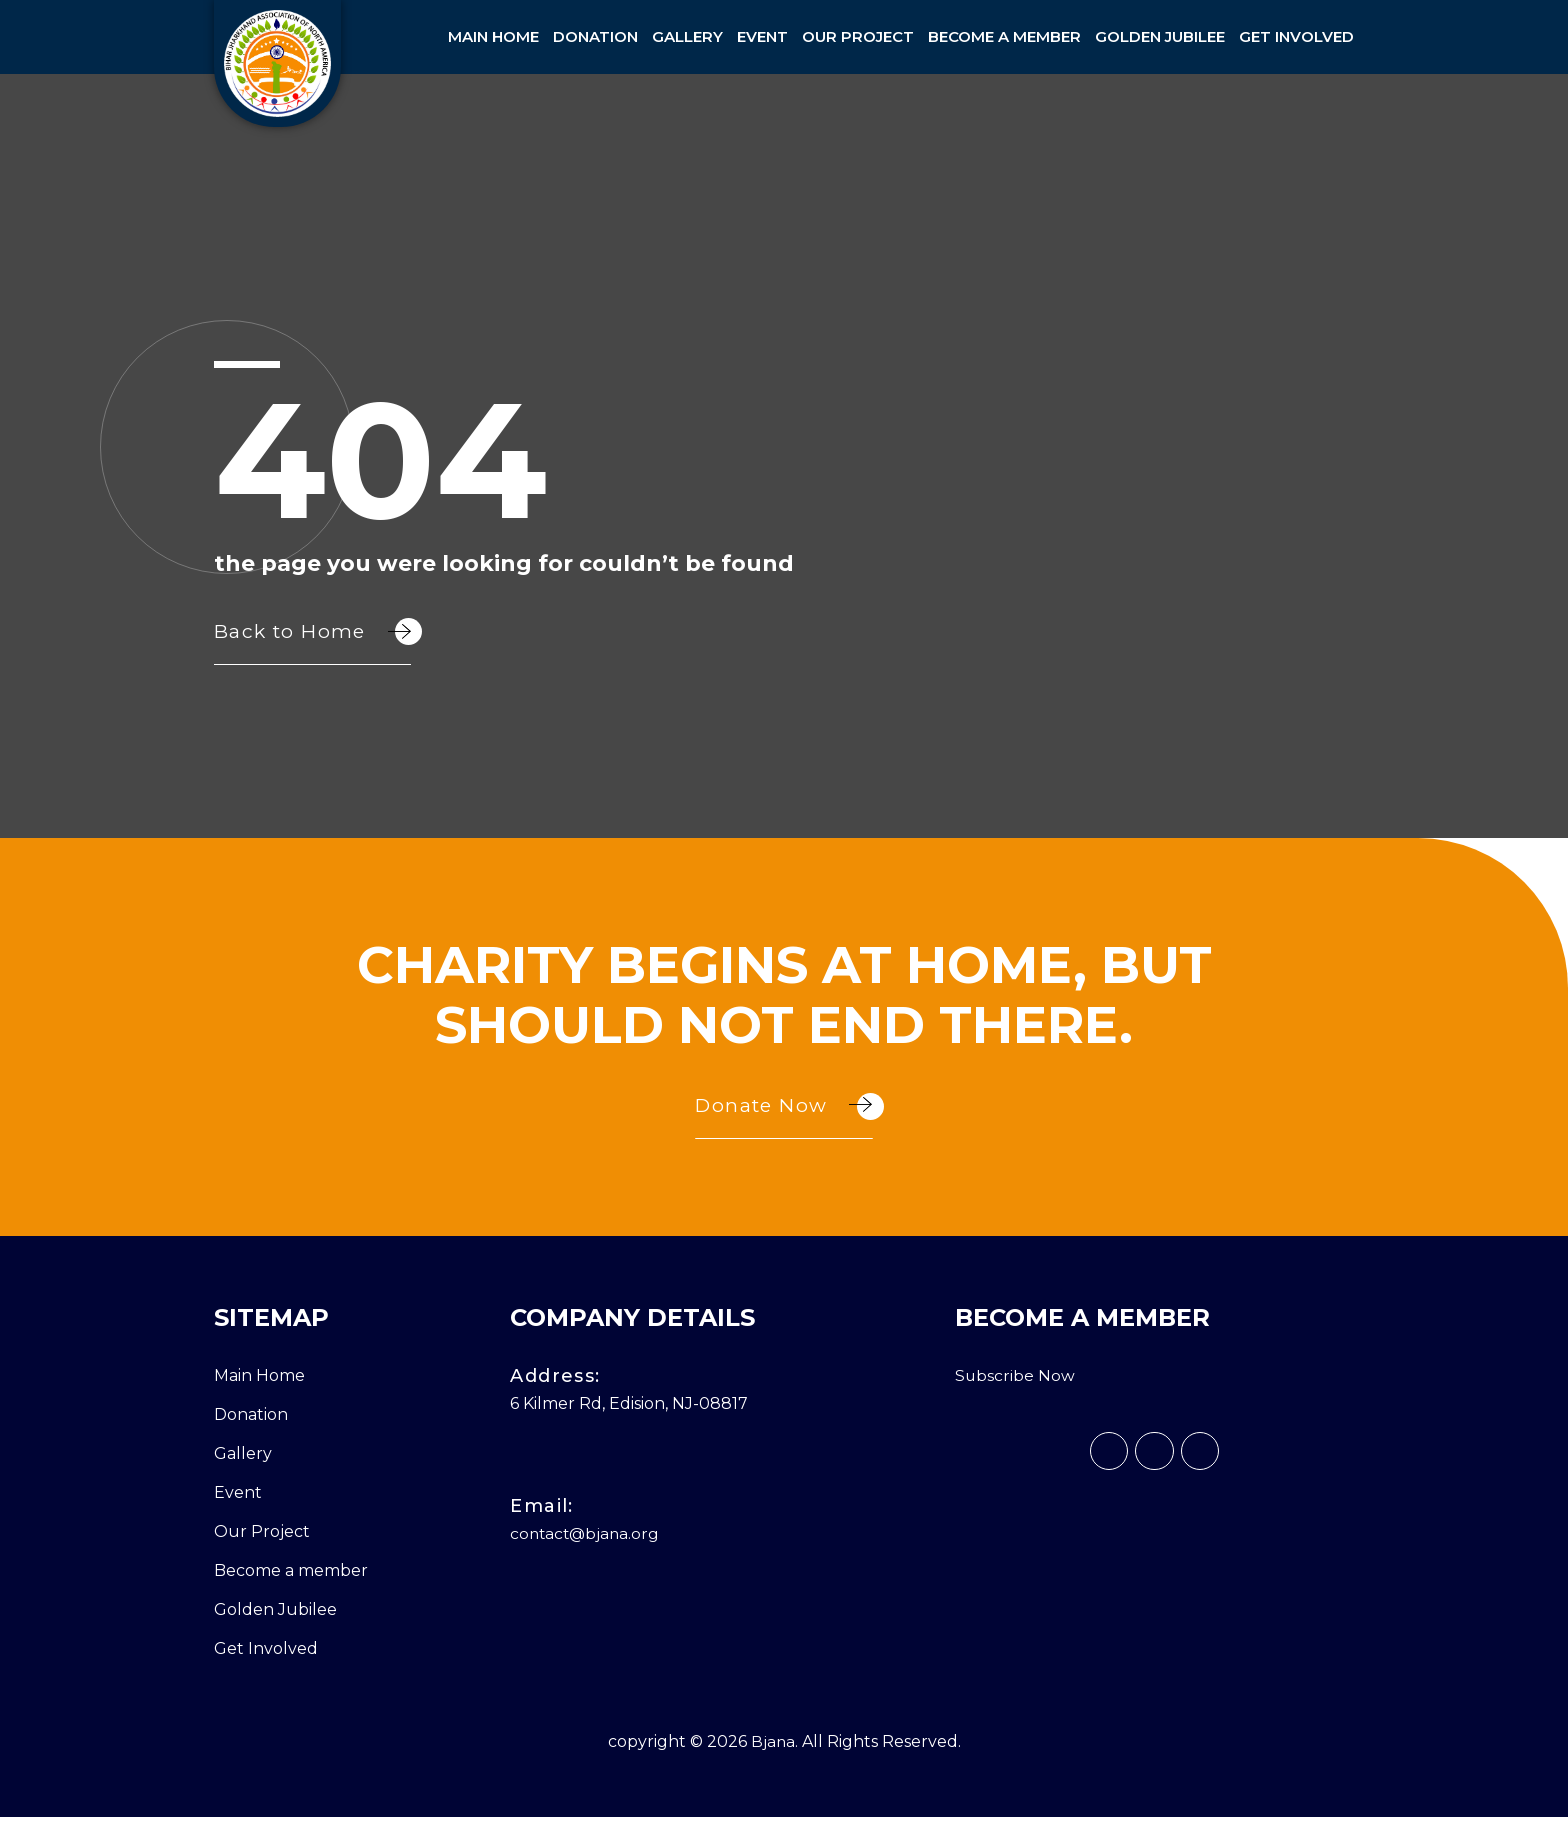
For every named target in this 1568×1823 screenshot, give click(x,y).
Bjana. (774, 1747)
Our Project (858, 36)
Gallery (687, 36)
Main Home (493, 36)
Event (762, 36)
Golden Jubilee (1160, 36)
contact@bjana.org (587, 1539)
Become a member (1004, 36)
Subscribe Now (1015, 1381)
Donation (595, 36)
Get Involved (1296, 36)
